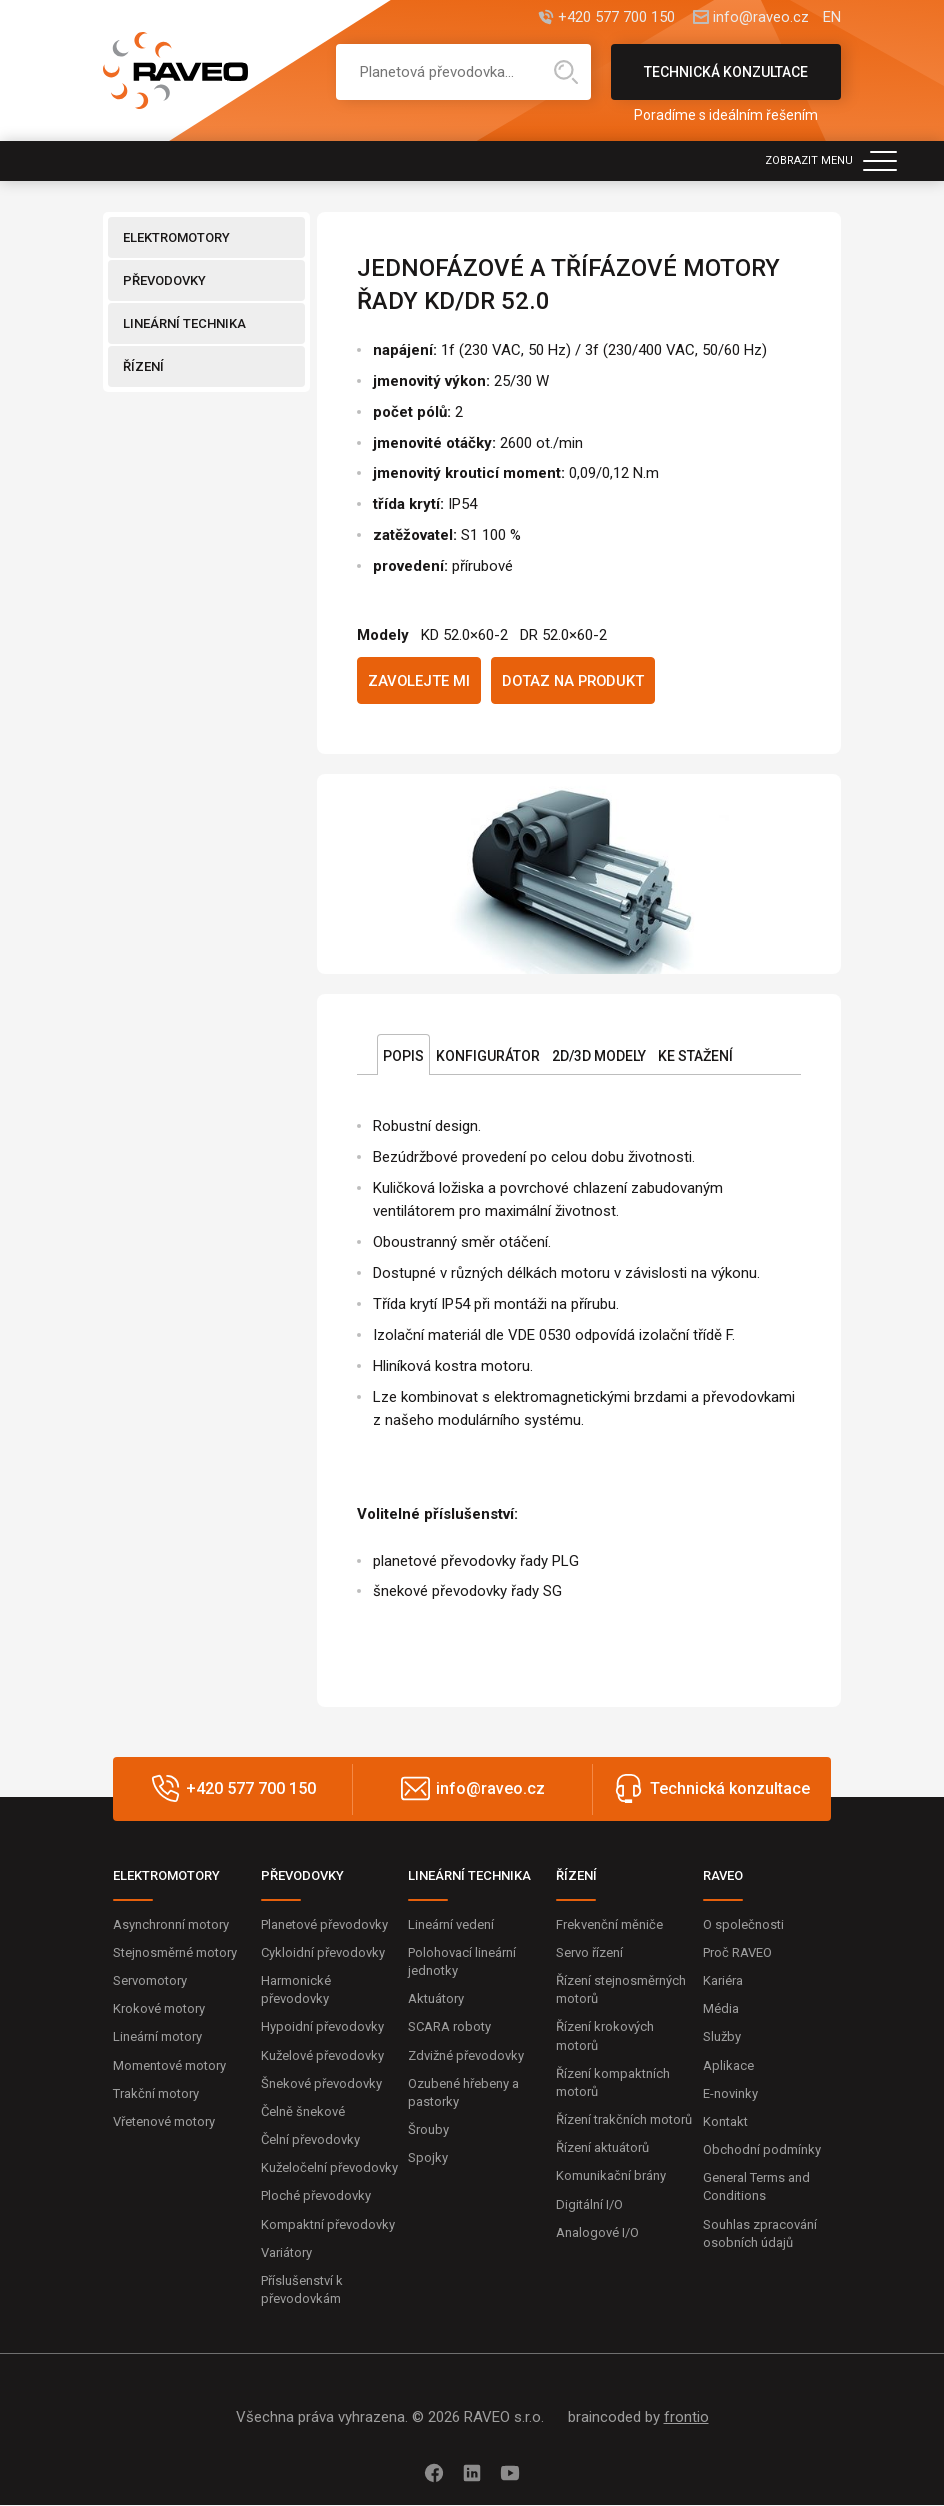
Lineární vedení (451, 1924)
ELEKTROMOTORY (176, 237)
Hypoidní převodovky (322, 2027)
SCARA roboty (449, 2027)
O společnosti (743, 1924)
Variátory (286, 2253)
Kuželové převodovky (322, 2055)
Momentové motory (169, 2065)
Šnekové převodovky (321, 2083)
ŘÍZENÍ (143, 366)
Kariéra (723, 1981)
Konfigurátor (488, 1057)
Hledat (566, 72)
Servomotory (150, 1981)
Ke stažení (695, 1057)
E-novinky (730, 2093)
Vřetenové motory (164, 2122)
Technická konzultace (726, 82)
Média (721, 2009)
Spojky (428, 2158)
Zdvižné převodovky (466, 2055)
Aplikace (728, 2065)
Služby (722, 2037)
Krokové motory (159, 2009)
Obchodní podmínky (762, 2150)
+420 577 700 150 (614, 17)
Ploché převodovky (316, 2196)
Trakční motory (156, 2093)
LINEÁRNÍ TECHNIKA (184, 323)
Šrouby (428, 2130)
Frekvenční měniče (609, 1924)
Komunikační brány (611, 2176)
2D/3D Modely (599, 1057)
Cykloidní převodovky (323, 1953)
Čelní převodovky (310, 2140)
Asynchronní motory (171, 1924)
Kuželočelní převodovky (329, 2168)
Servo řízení (589, 1953)
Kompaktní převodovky (328, 2224)
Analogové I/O (597, 2233)
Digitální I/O (589, 2204)
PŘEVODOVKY (164, 280)
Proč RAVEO (737, 1953)
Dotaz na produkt (576, 681)
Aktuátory (436, 1999)
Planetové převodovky (324, 1924)
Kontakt (725, 2122)
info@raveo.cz (760, 17)
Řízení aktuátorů (602, 2148)
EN (832, 17)
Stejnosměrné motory (175, 1953)
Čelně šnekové (303, 2112)
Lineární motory (157, 2037)
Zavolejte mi (419, 681)
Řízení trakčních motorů (624, 2120)
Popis (403, 1057)
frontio (686, 2418)
